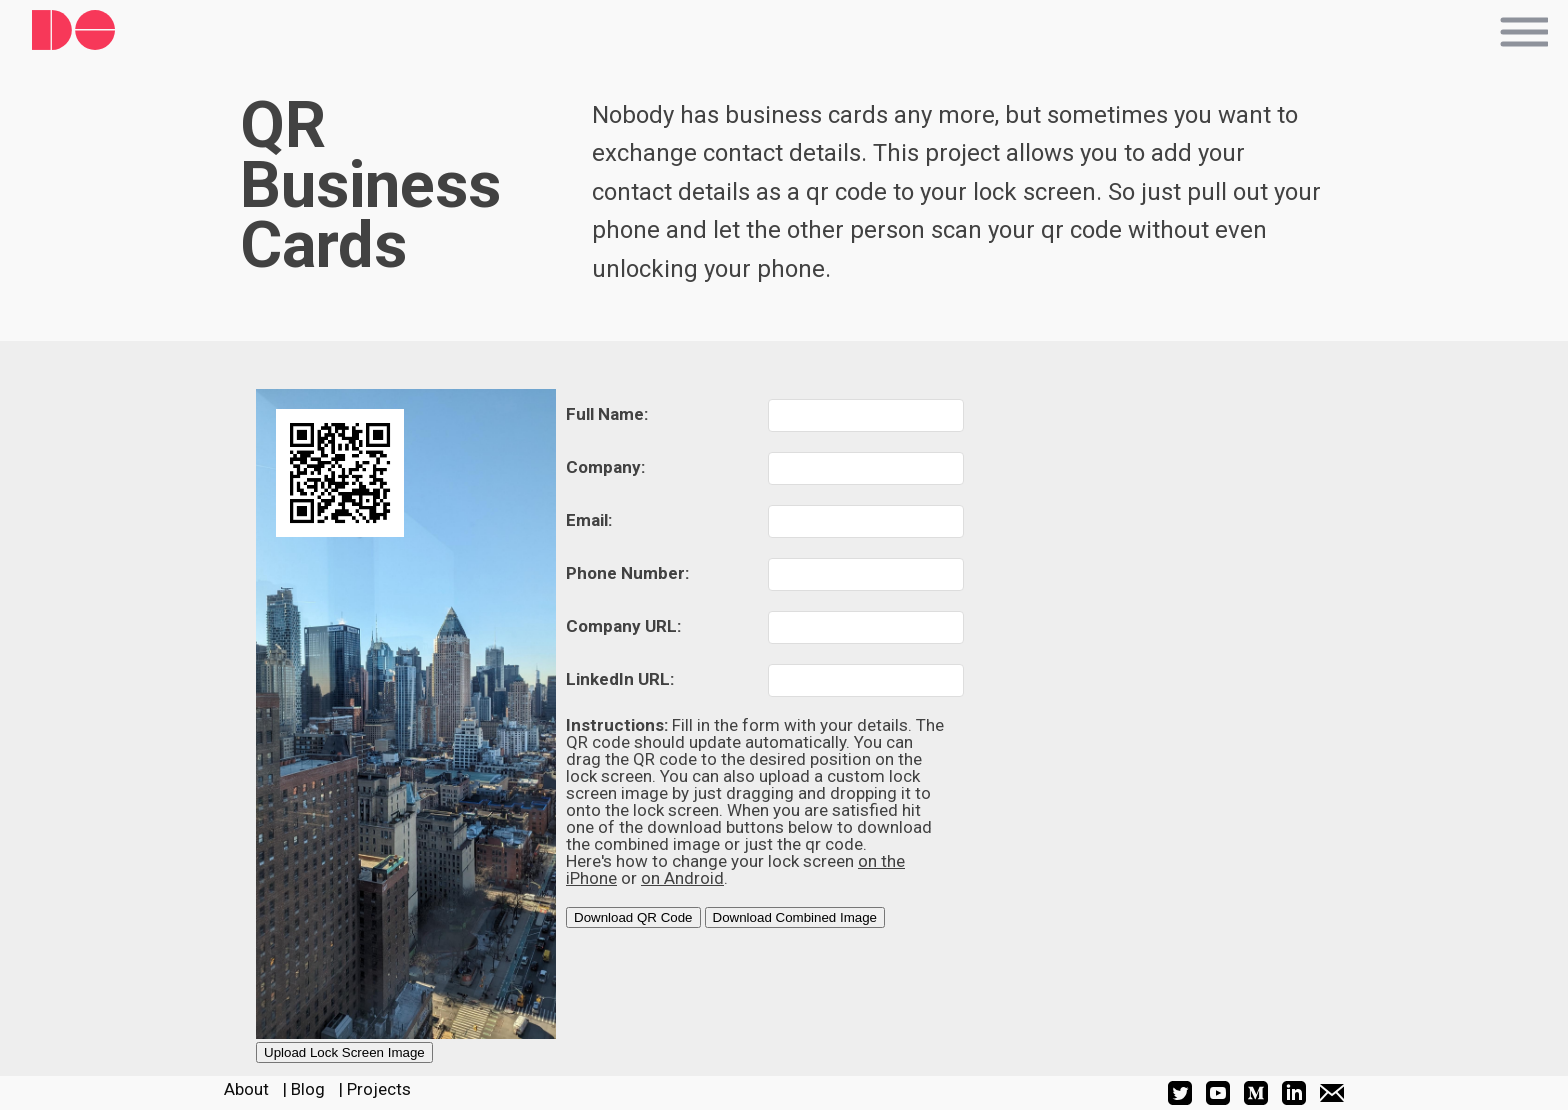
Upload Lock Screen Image (344, 1052)
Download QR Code (633, 917)
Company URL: (623, 626)
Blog (308, 1089)
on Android (682, 878)
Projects (379, 1089)
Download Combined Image (795, 917)
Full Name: (607, 414)
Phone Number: (627, 573)
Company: (605, 467)
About (246, 1089)
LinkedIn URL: (620, 679)
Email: (589, 520)
